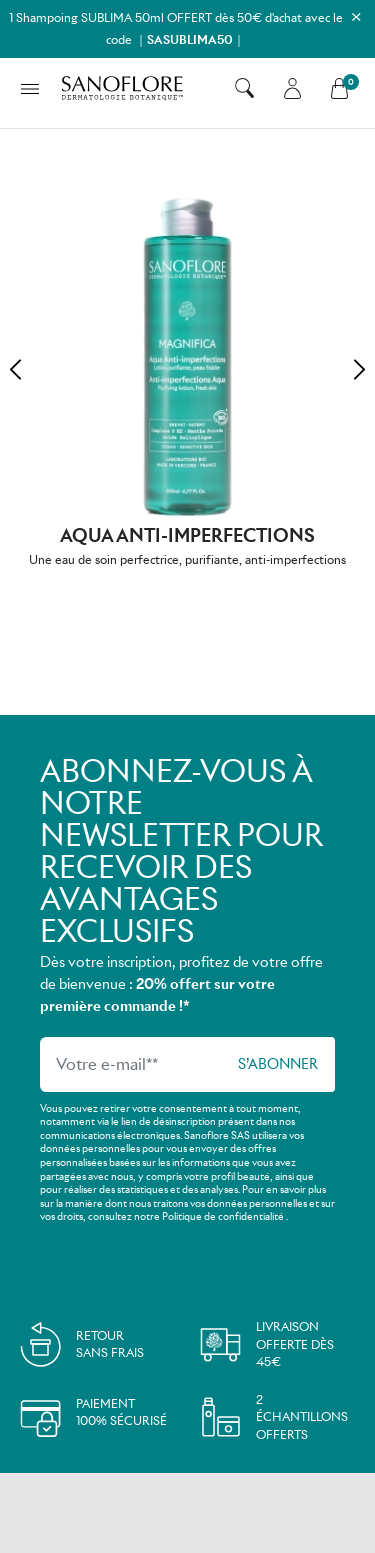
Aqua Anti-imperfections (187, 535)
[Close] (356, 16)
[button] (244, 88)
